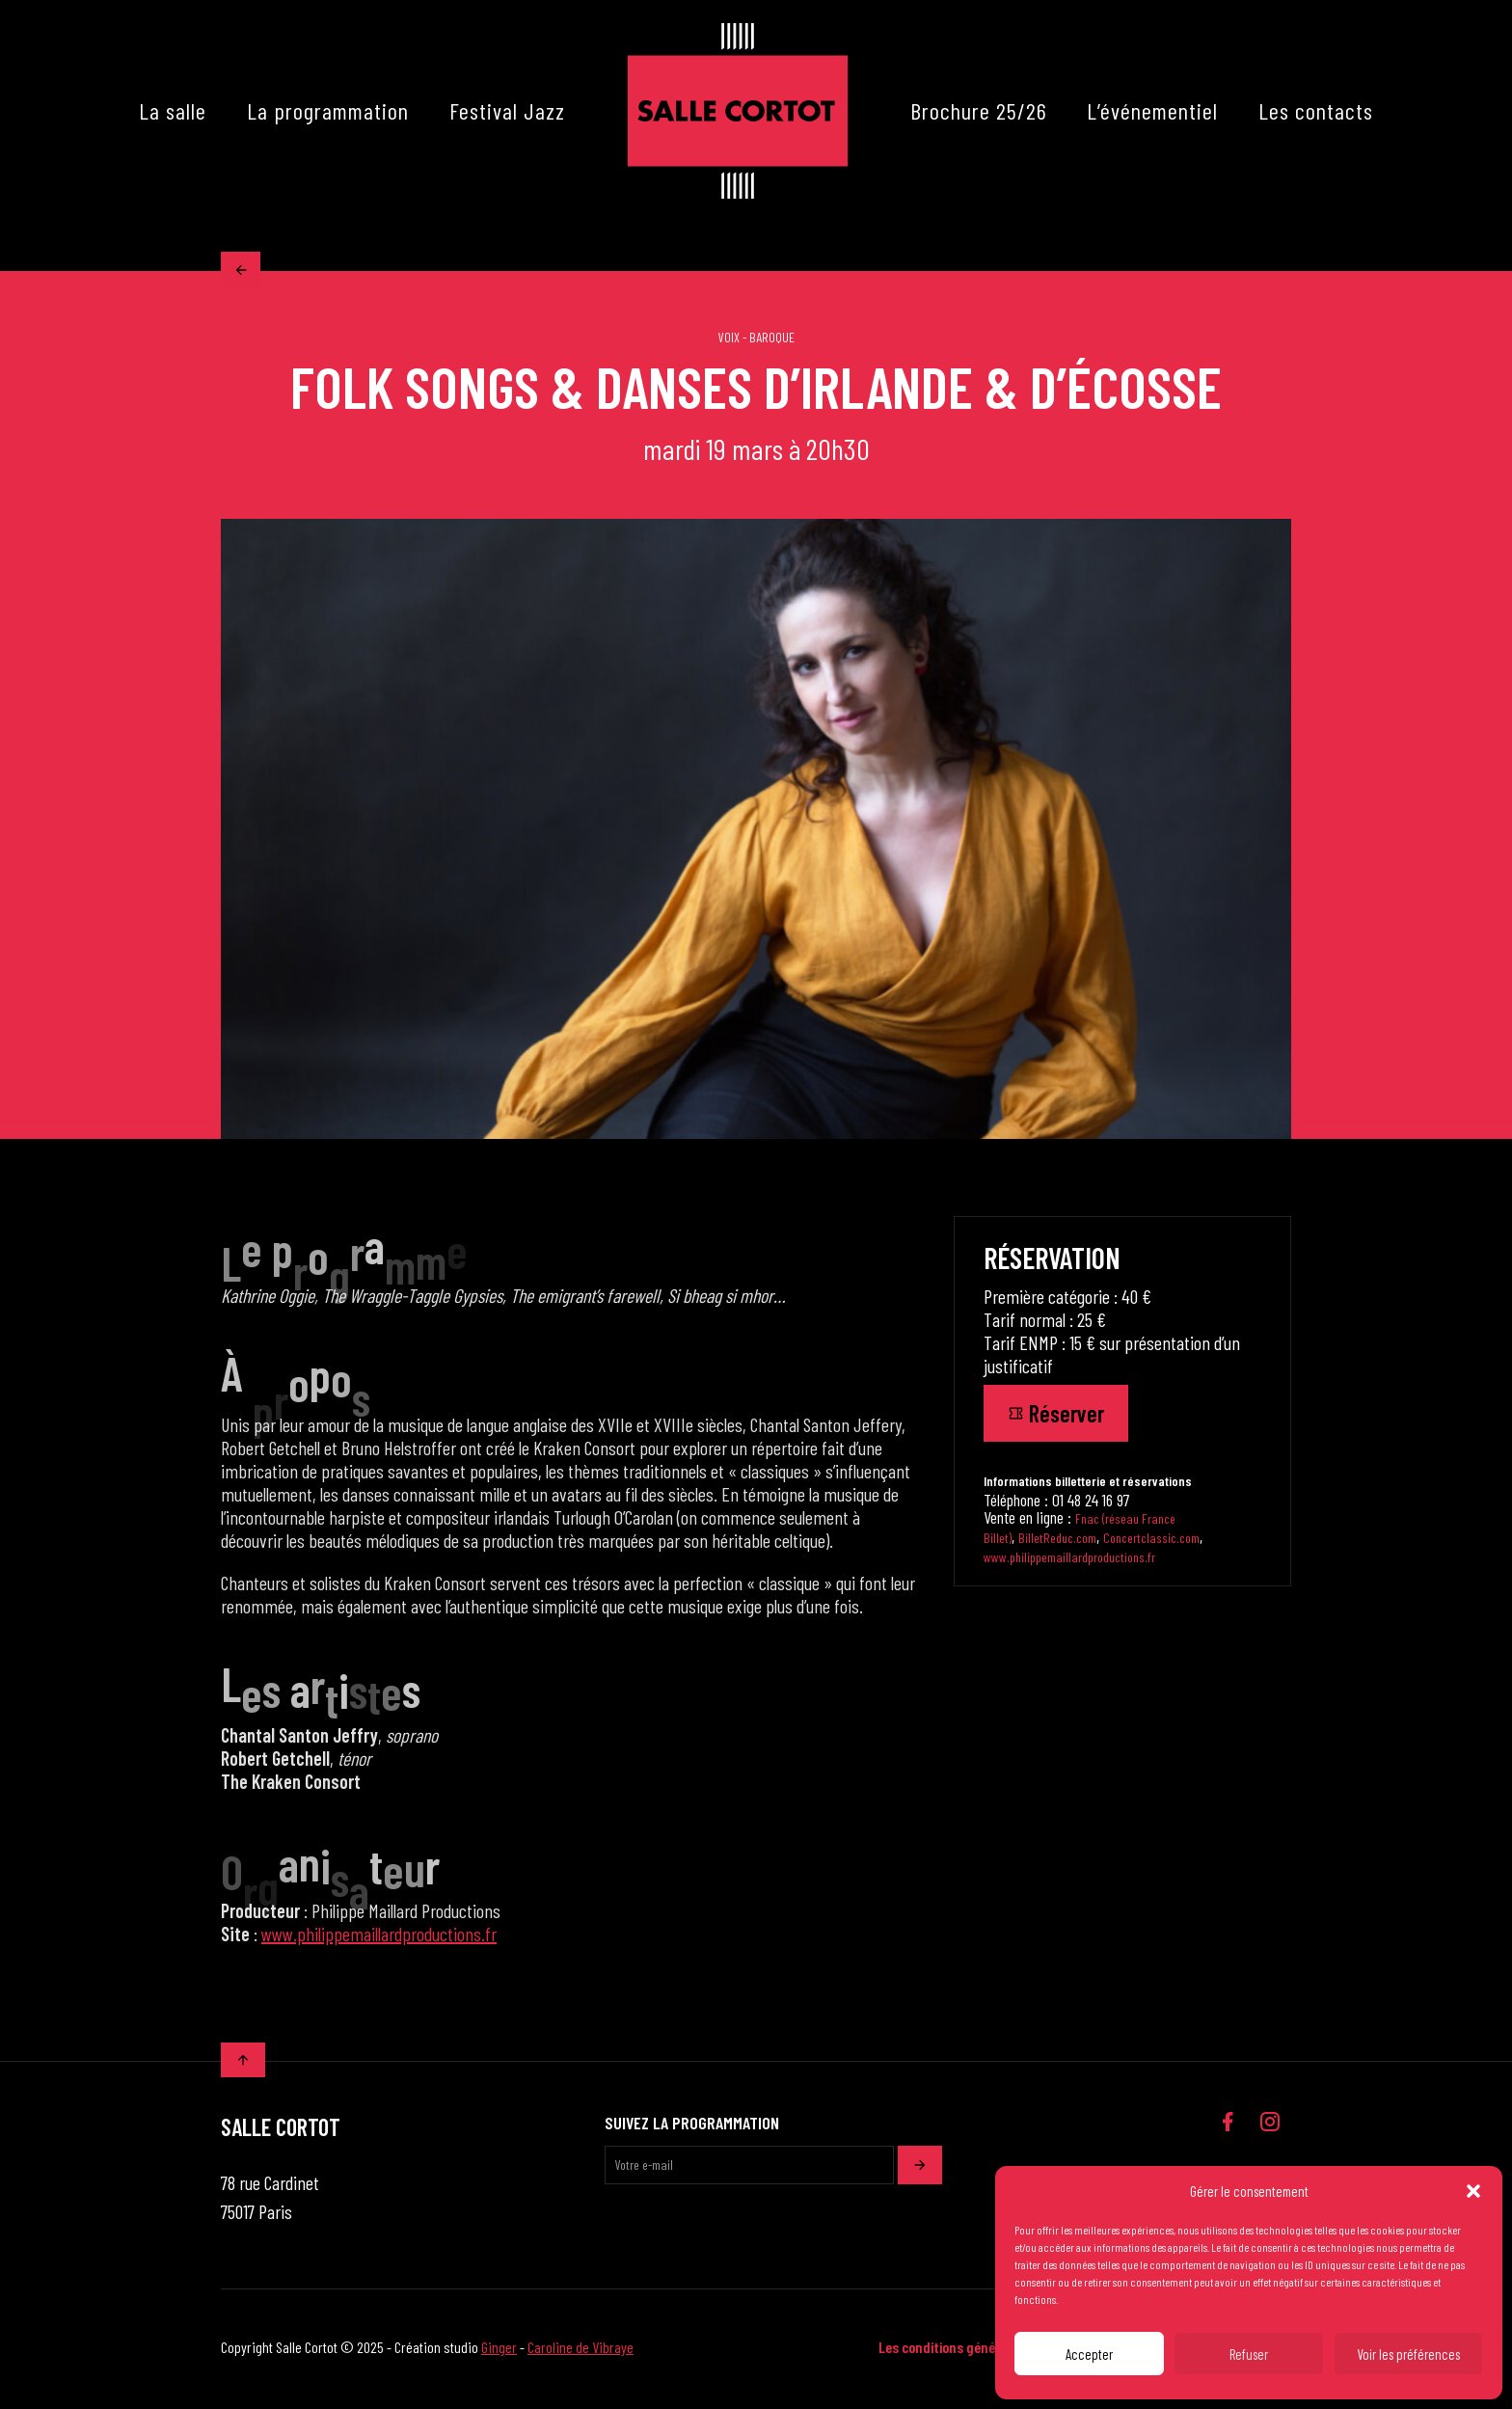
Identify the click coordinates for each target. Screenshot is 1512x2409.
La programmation (328, 110)
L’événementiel (1152, 110)
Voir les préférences (1408, 2354)
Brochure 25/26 (978, 110)
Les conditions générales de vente (978, 2350)
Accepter (1089, 2354)
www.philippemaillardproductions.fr (379, 1937)
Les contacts (1315, 110)
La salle (172, 110)
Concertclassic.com (1151, 1541)
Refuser (1248, 2354)
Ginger (499, 2350)
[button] (1473, 2191)
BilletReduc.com (1057, 1541)
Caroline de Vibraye (580, 2350)
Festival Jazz (507, 110)
